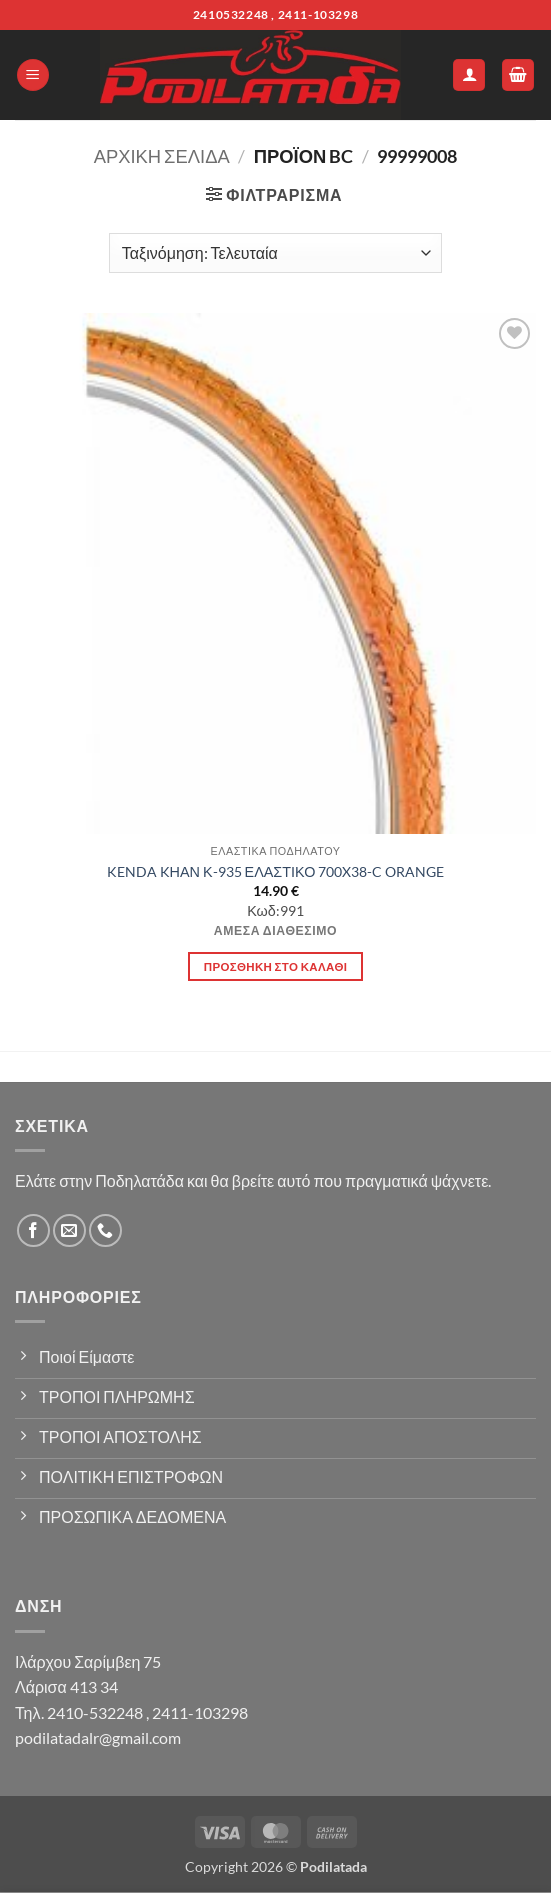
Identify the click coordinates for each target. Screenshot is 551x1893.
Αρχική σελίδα (162, 156)
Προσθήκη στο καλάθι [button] (276, 966)
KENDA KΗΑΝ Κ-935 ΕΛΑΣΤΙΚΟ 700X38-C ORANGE (276, 871)
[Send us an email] (69, 1230)
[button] (33, 75)
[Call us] (105, 1230)
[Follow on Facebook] (33, 1230)
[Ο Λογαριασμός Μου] (469, 75)
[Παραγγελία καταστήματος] (275, 253)
